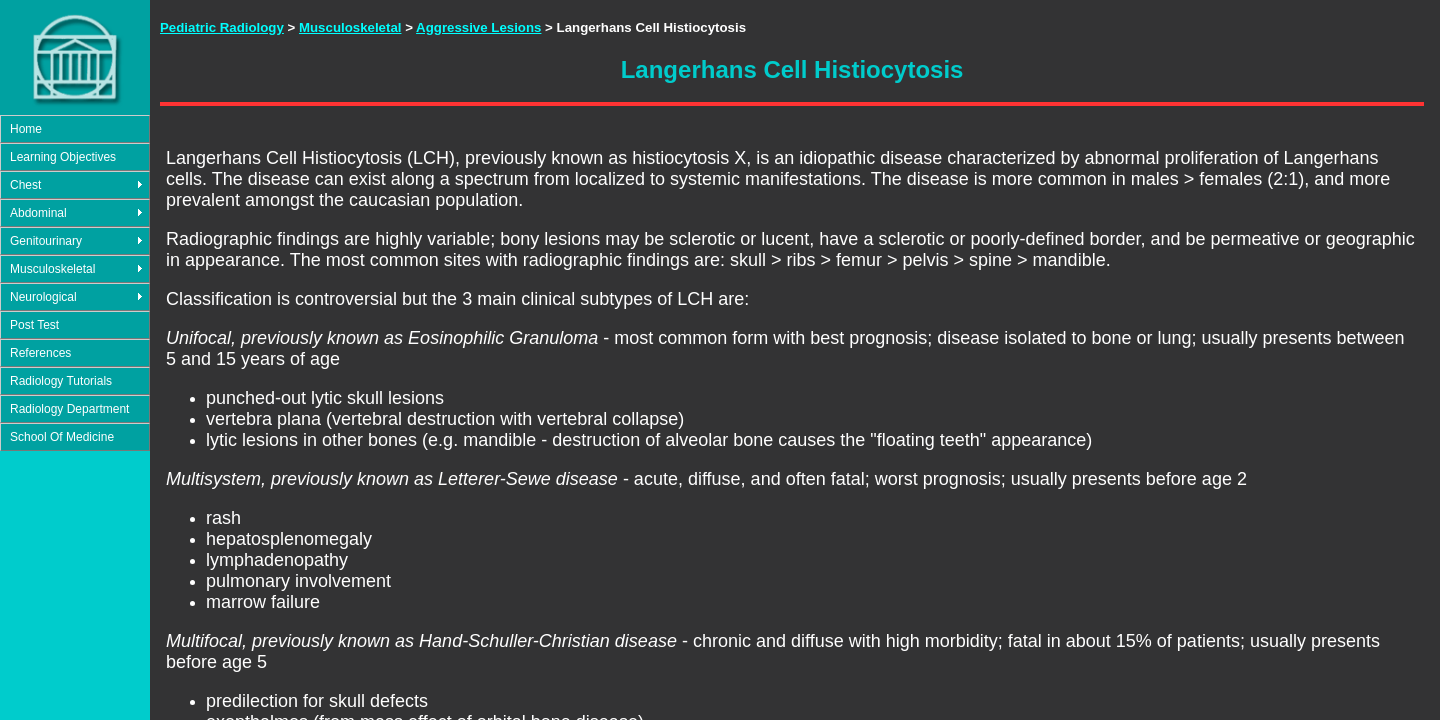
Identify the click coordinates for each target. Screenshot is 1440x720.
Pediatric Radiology (222, 27)
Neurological (43, 297)
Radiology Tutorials (61, 381)
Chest (25, 185)
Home (26, 129)
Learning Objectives (63, 157)
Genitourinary (46, 241)
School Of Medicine (62, 437)
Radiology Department (69, 409)
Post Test (34, 325)
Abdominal (38, 213)
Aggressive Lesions (478, 27)
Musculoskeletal (52, 269)
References (40, 353)
